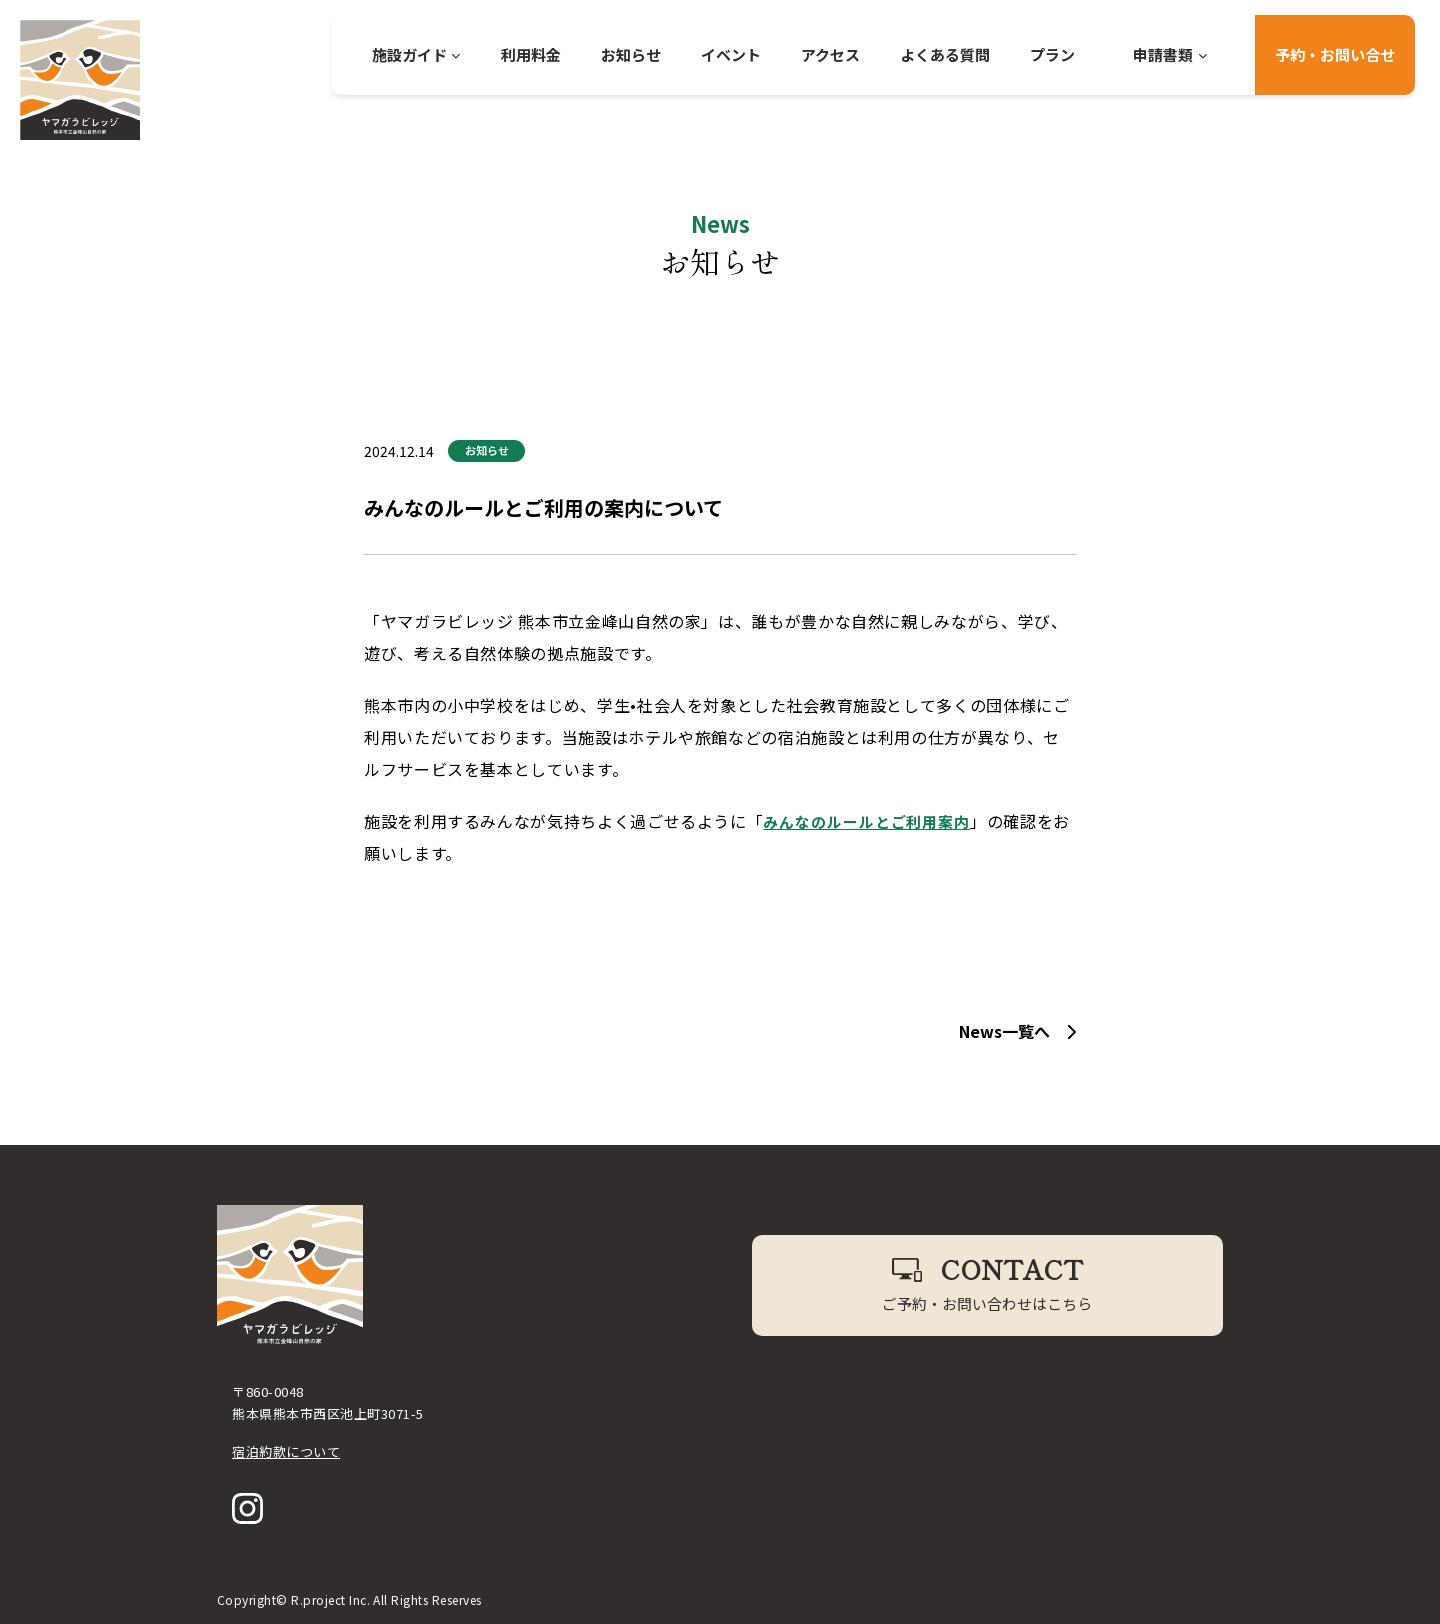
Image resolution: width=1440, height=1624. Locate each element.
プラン (1052, 54)
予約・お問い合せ (1335, 54)
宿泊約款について (286, 1451)
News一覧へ (1017, 1031)
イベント (731, 54)
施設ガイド (416, 54)
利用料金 (531, 54)
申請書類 (1170, 54)
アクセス (830, 54)
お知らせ (631, 54)
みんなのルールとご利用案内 (873, 821)
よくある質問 (945, 54)
